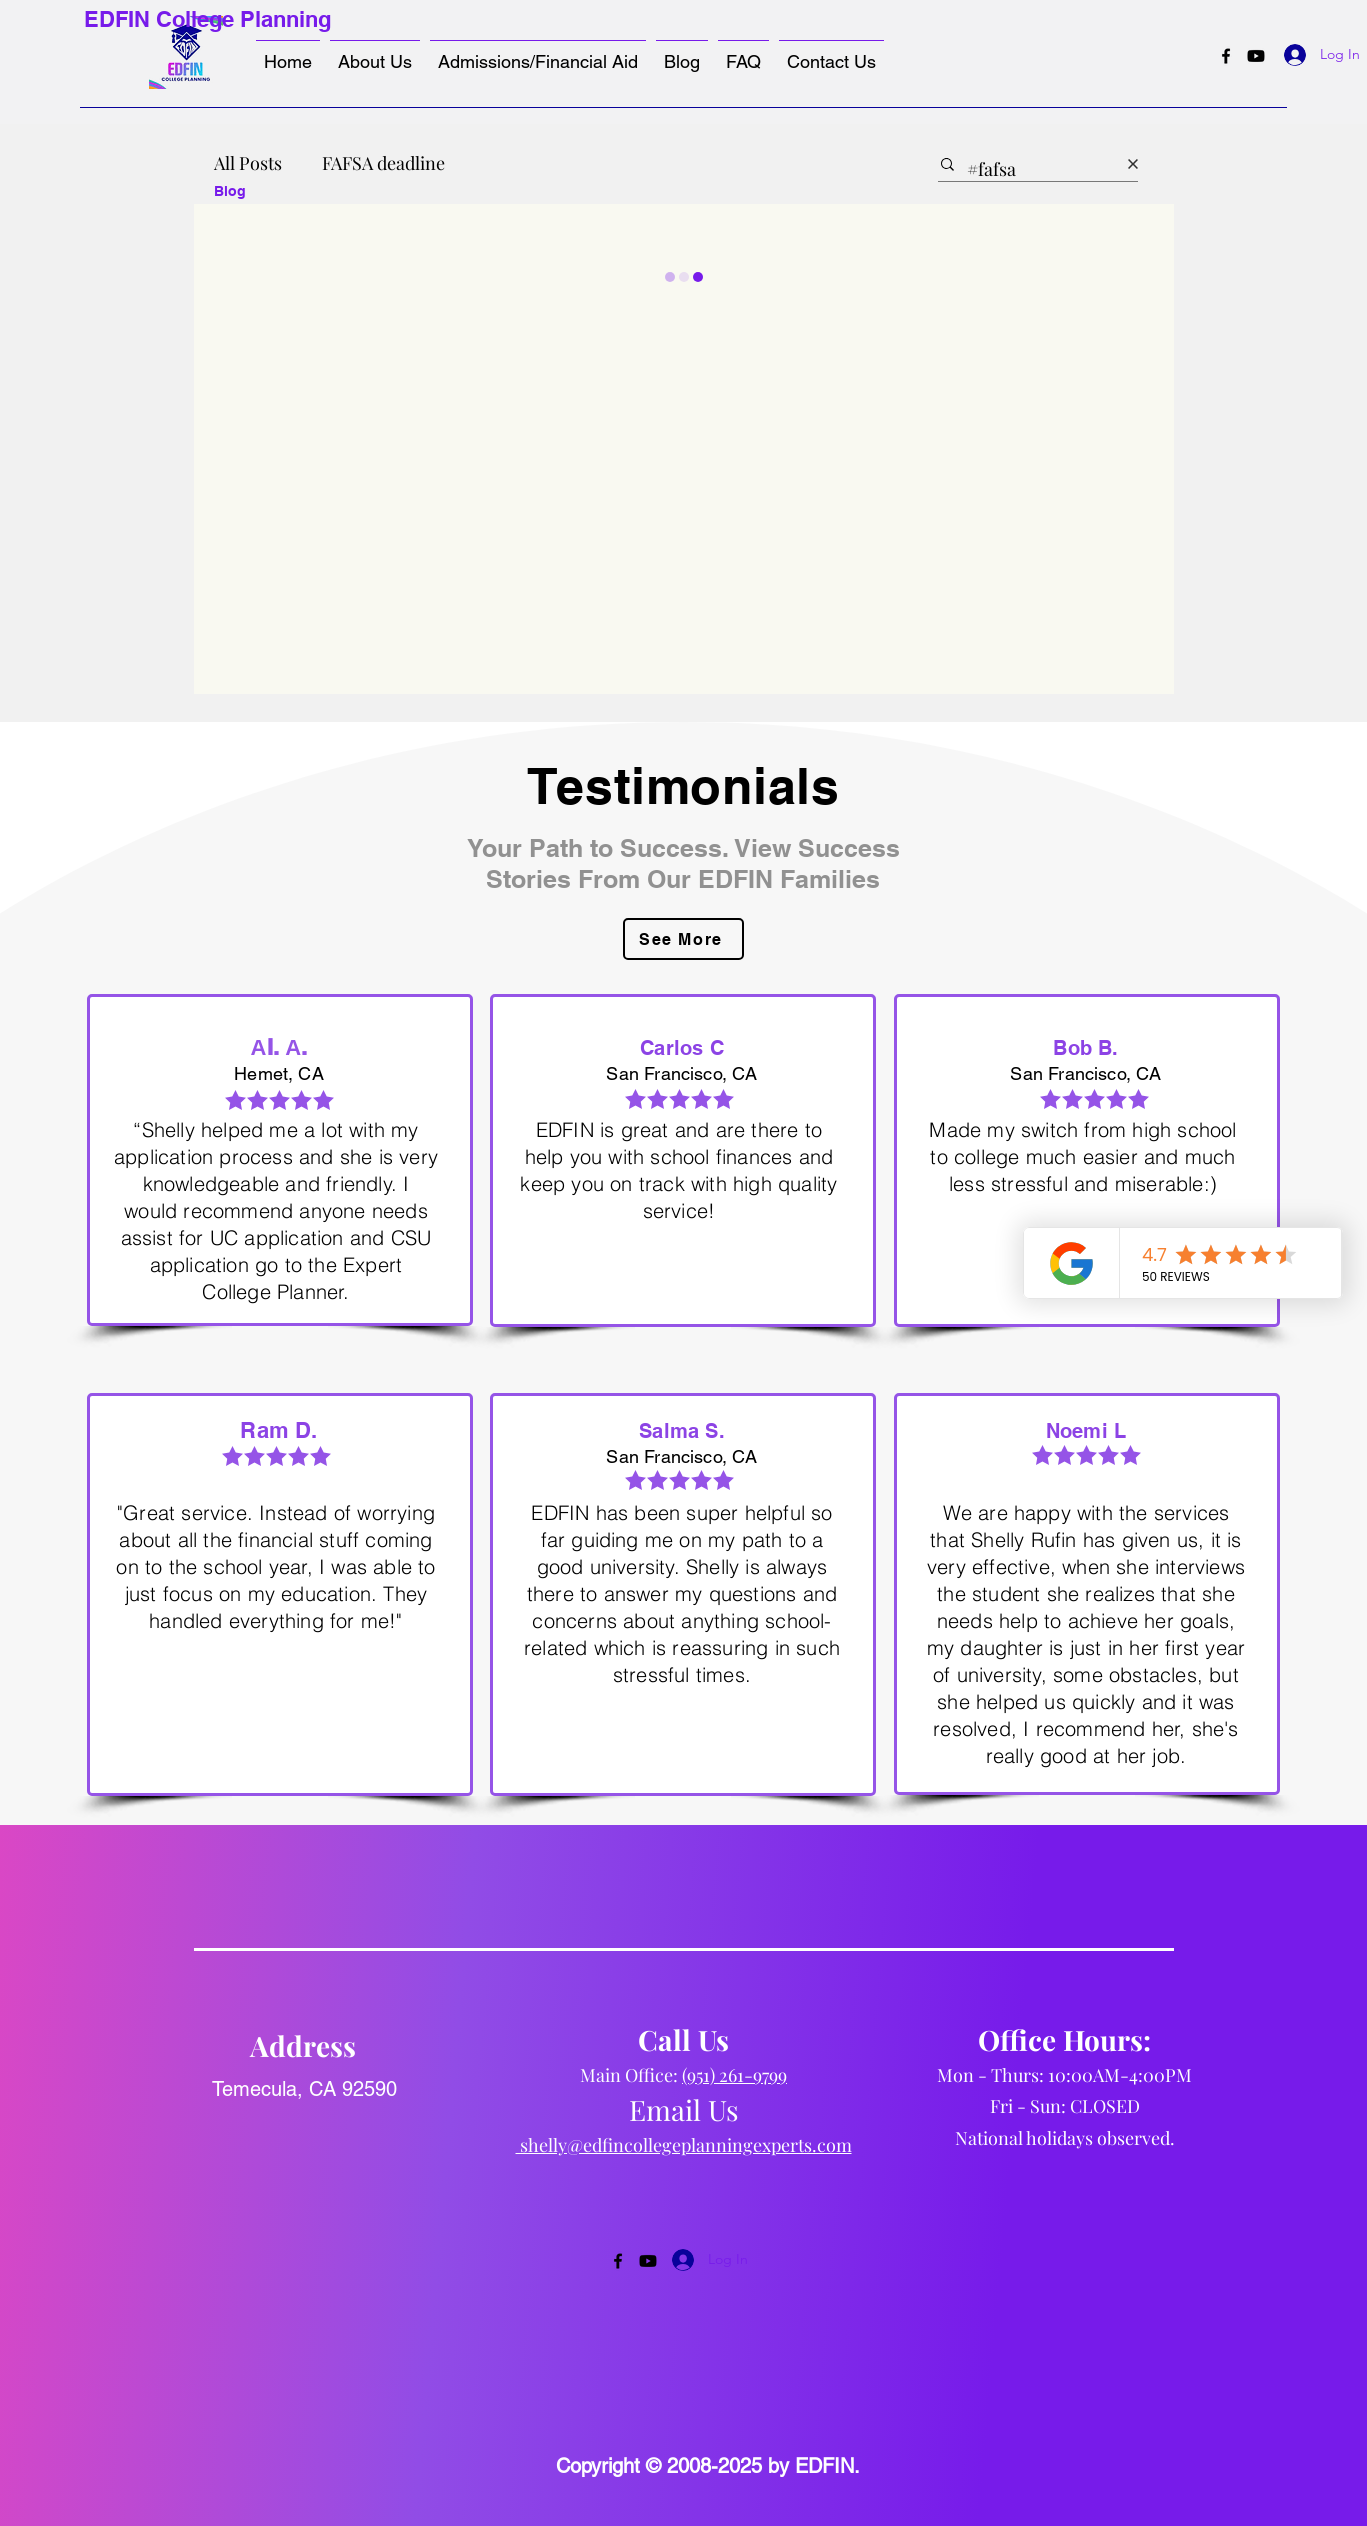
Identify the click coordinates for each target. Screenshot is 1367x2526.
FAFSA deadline (383, 163)
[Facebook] (1226, 56)
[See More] (683, 939)
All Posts (248, 163)
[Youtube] (1256, 56)
